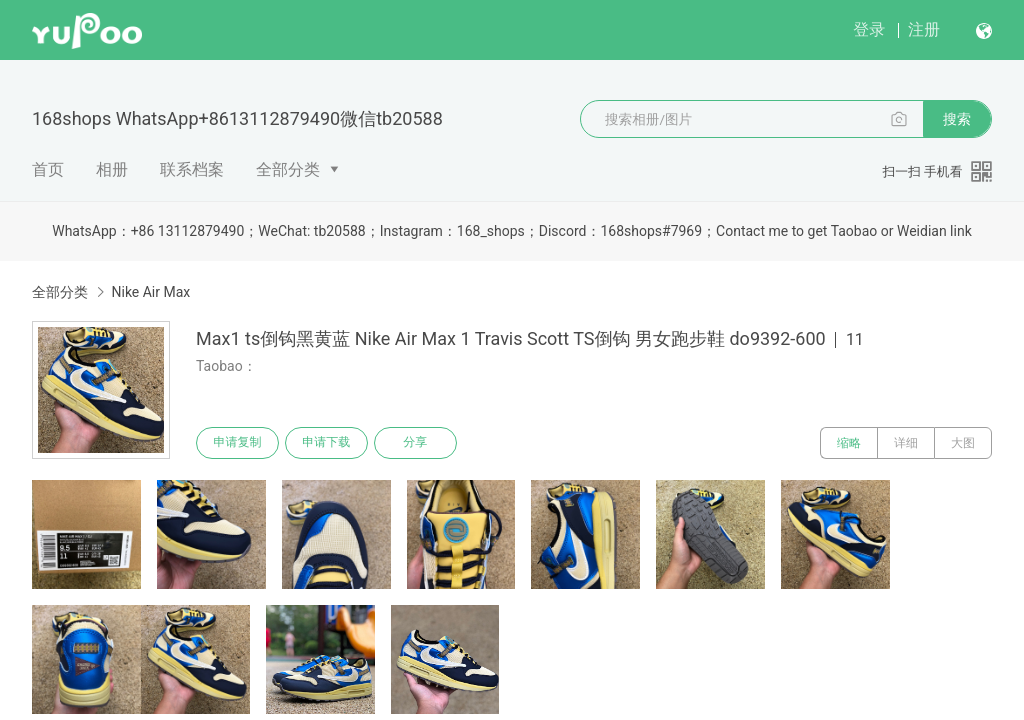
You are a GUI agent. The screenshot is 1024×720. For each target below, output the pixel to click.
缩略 (849, 443)
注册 (924, 29)
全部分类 (288, 169)
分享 (418, 443)
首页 (48, 169)
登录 (869, 29)
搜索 (957, 119)
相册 (112, 169)
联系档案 (192, 169)
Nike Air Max (150, 292)
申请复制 (238, 443)
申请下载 (328, 443)
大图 (963, 443)
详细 (906, 443)
